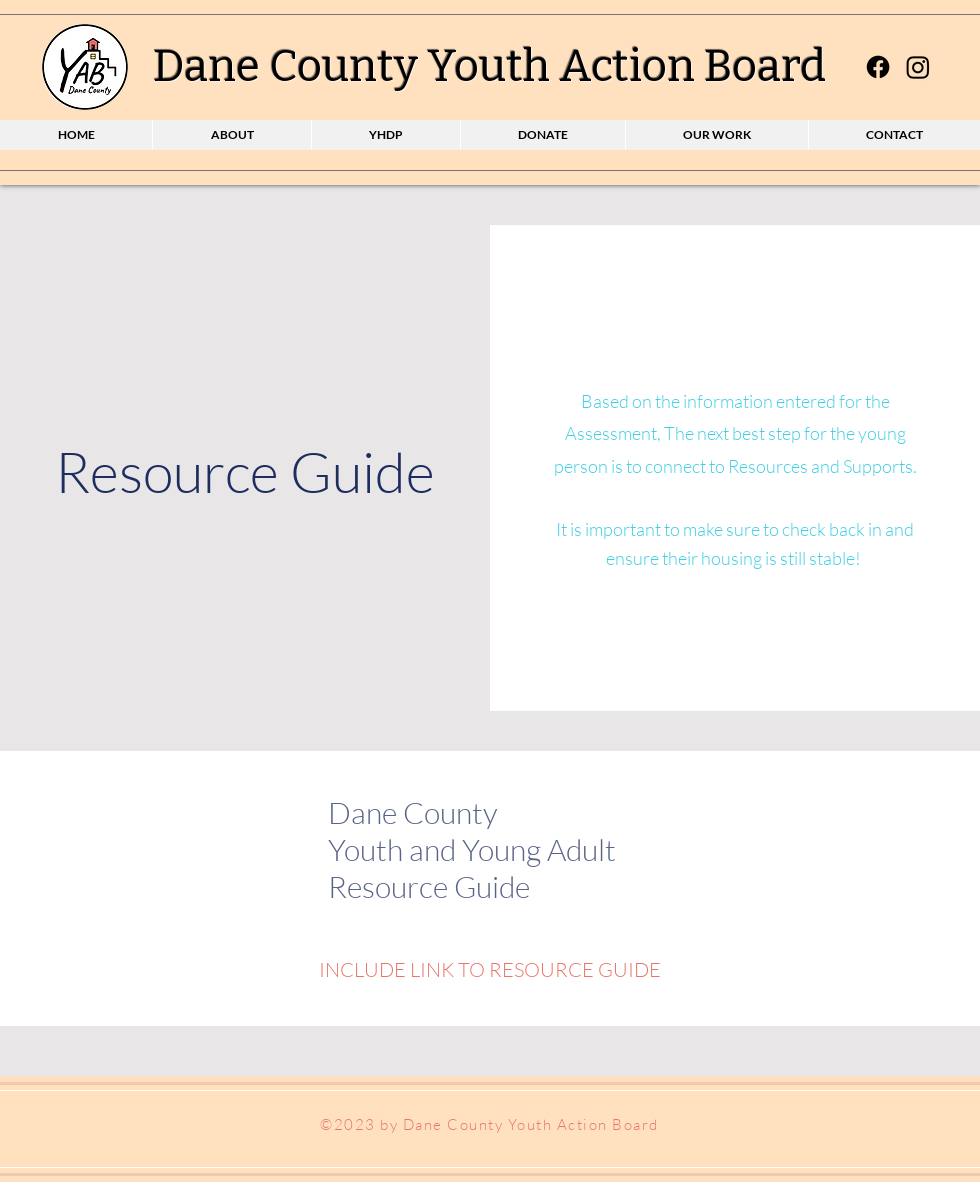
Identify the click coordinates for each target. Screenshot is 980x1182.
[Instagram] (918, 67)
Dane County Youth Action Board (489, 66)
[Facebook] (878, 67)
